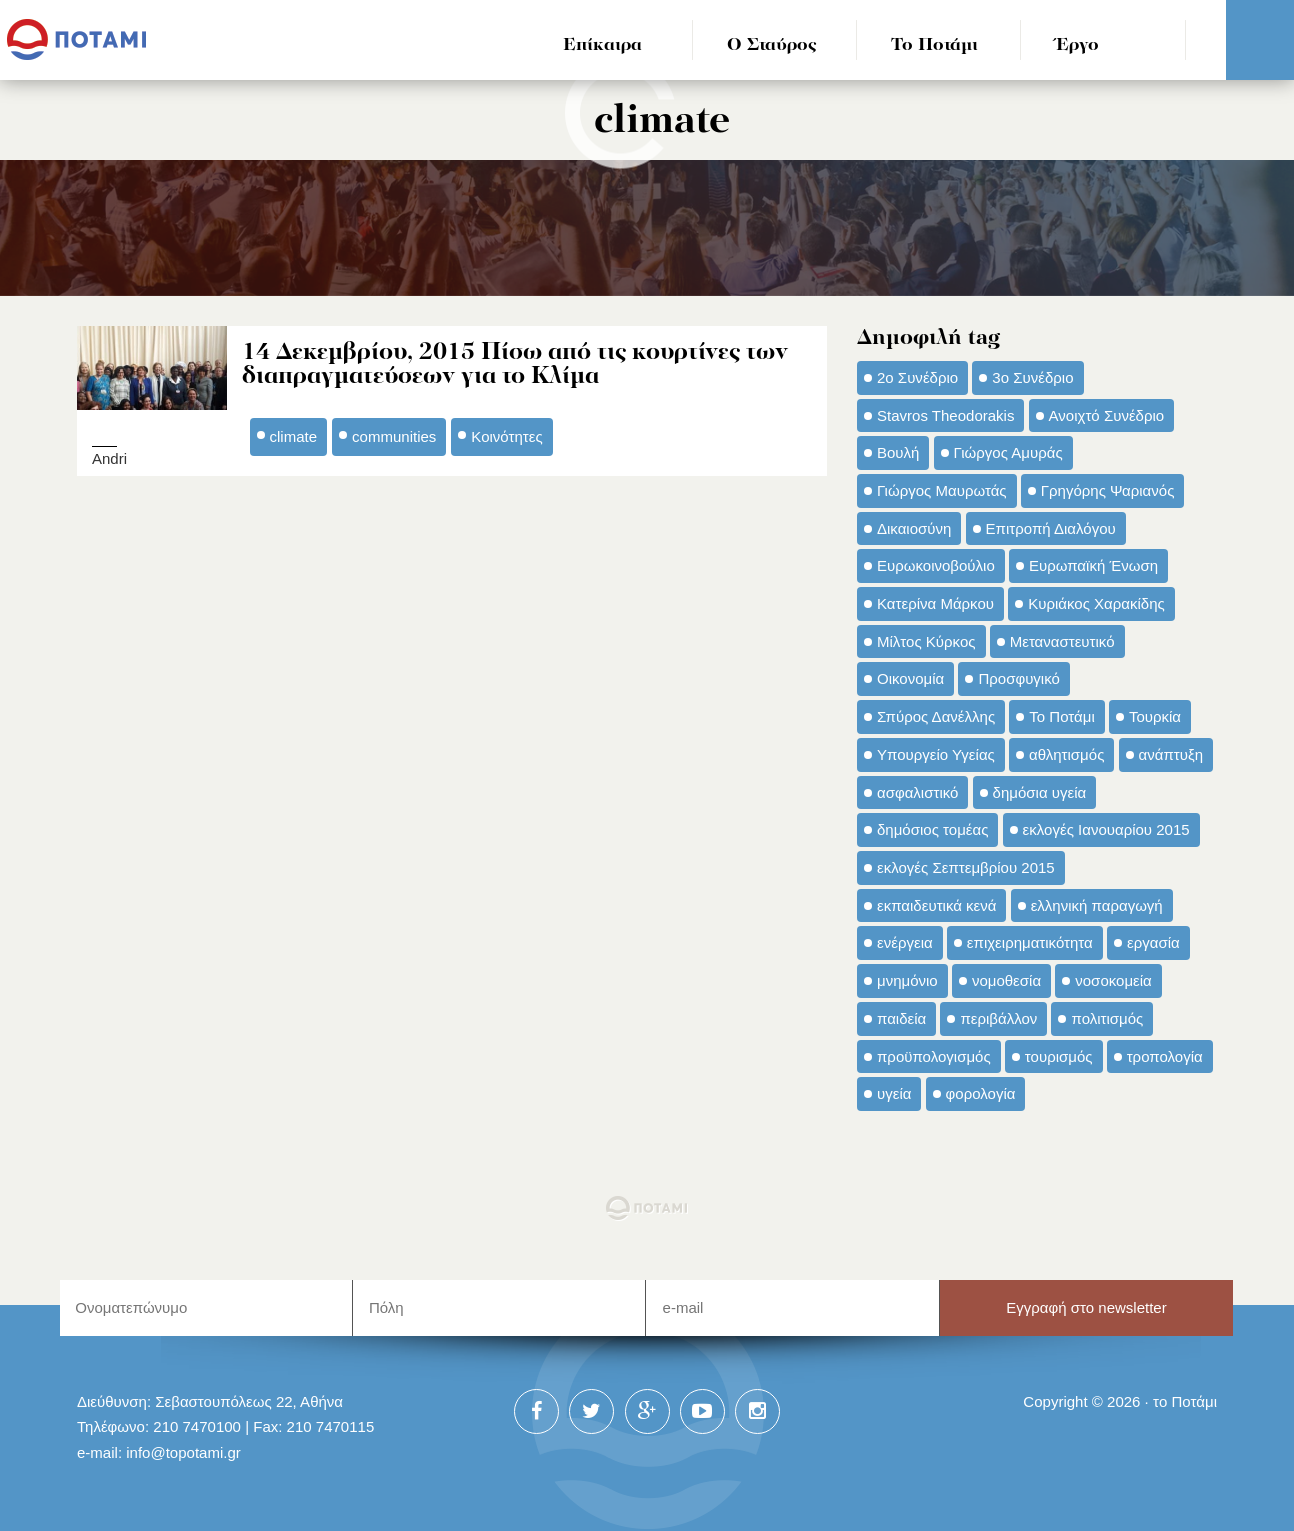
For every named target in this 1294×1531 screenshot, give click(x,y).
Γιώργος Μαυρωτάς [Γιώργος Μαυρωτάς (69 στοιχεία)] (942, 490)
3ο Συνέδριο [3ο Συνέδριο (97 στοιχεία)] (1032, 377)
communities (394, 436)
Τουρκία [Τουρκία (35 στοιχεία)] (1155, 716)
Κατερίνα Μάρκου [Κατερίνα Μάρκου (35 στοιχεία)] (935, 603)
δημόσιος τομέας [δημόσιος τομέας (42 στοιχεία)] (932, 829)
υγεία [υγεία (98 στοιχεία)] (894, 1093)
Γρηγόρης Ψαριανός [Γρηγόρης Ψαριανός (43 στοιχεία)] (1108, 490)
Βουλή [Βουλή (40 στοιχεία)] (898, 452)
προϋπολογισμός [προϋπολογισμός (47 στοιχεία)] (934, 1056)
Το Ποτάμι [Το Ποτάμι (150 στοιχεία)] (1061, 716)
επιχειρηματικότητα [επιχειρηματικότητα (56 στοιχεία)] (1030, 942)
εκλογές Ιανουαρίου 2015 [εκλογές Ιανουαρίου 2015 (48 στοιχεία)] (1106, 829)
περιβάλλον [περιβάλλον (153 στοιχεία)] (998, 1018)
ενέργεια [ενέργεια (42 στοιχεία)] (905, 942)
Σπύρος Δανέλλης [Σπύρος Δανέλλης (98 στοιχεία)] (936, 716)
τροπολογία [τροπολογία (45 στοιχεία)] (1165, 1056)
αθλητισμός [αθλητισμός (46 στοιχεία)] (1066, 754)
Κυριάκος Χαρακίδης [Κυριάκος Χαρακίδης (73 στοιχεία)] (1096, 603)
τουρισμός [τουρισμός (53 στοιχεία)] (1059, 1056)
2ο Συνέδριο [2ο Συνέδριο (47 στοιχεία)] (917, 377)
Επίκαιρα (602, 45)
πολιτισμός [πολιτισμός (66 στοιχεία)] (1107, 1018)
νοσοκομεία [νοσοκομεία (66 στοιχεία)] (1113, 980)
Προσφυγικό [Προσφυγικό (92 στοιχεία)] (1018, 678)
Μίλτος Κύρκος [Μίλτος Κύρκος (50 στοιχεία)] (926, 641)
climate (294, 436)
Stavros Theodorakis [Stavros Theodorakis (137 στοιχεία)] (945, 415)
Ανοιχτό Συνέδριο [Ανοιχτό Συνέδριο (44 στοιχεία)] (1107, 415)
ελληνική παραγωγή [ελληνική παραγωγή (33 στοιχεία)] (1097, 905)
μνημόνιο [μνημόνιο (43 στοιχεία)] (907, 980)
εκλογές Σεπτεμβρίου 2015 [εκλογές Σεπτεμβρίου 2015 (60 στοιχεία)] (966, 867)
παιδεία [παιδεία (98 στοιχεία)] (901, 1018)
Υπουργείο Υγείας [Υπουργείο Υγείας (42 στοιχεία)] (936, 754)
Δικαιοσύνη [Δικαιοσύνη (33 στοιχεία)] (914, 528)
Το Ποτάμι (934, 45)
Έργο (1077, 45)
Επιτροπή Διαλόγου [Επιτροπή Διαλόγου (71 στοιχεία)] (1051, 528)
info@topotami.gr (183, 1452)
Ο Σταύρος (772, 45)
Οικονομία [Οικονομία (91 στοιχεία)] (910, 678)
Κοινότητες (506, 436)
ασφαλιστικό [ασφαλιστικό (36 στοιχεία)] (917, 792)
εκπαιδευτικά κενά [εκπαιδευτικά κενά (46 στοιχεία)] (936, 905)
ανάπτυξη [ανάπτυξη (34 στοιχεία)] (1171, 754)
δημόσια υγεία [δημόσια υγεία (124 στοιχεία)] (1040, 792)
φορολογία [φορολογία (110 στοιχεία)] (981, 1093)
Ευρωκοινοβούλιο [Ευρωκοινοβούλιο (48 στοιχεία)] (936, 565)
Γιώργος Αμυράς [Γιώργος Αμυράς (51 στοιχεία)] (1008, 452)
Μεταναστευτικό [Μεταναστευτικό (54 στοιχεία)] (1062, 641)
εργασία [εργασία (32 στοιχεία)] (1153, 942)
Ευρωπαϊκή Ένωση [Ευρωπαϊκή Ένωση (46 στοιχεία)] (1093, 565)
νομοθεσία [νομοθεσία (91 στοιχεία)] (1006, 980)
